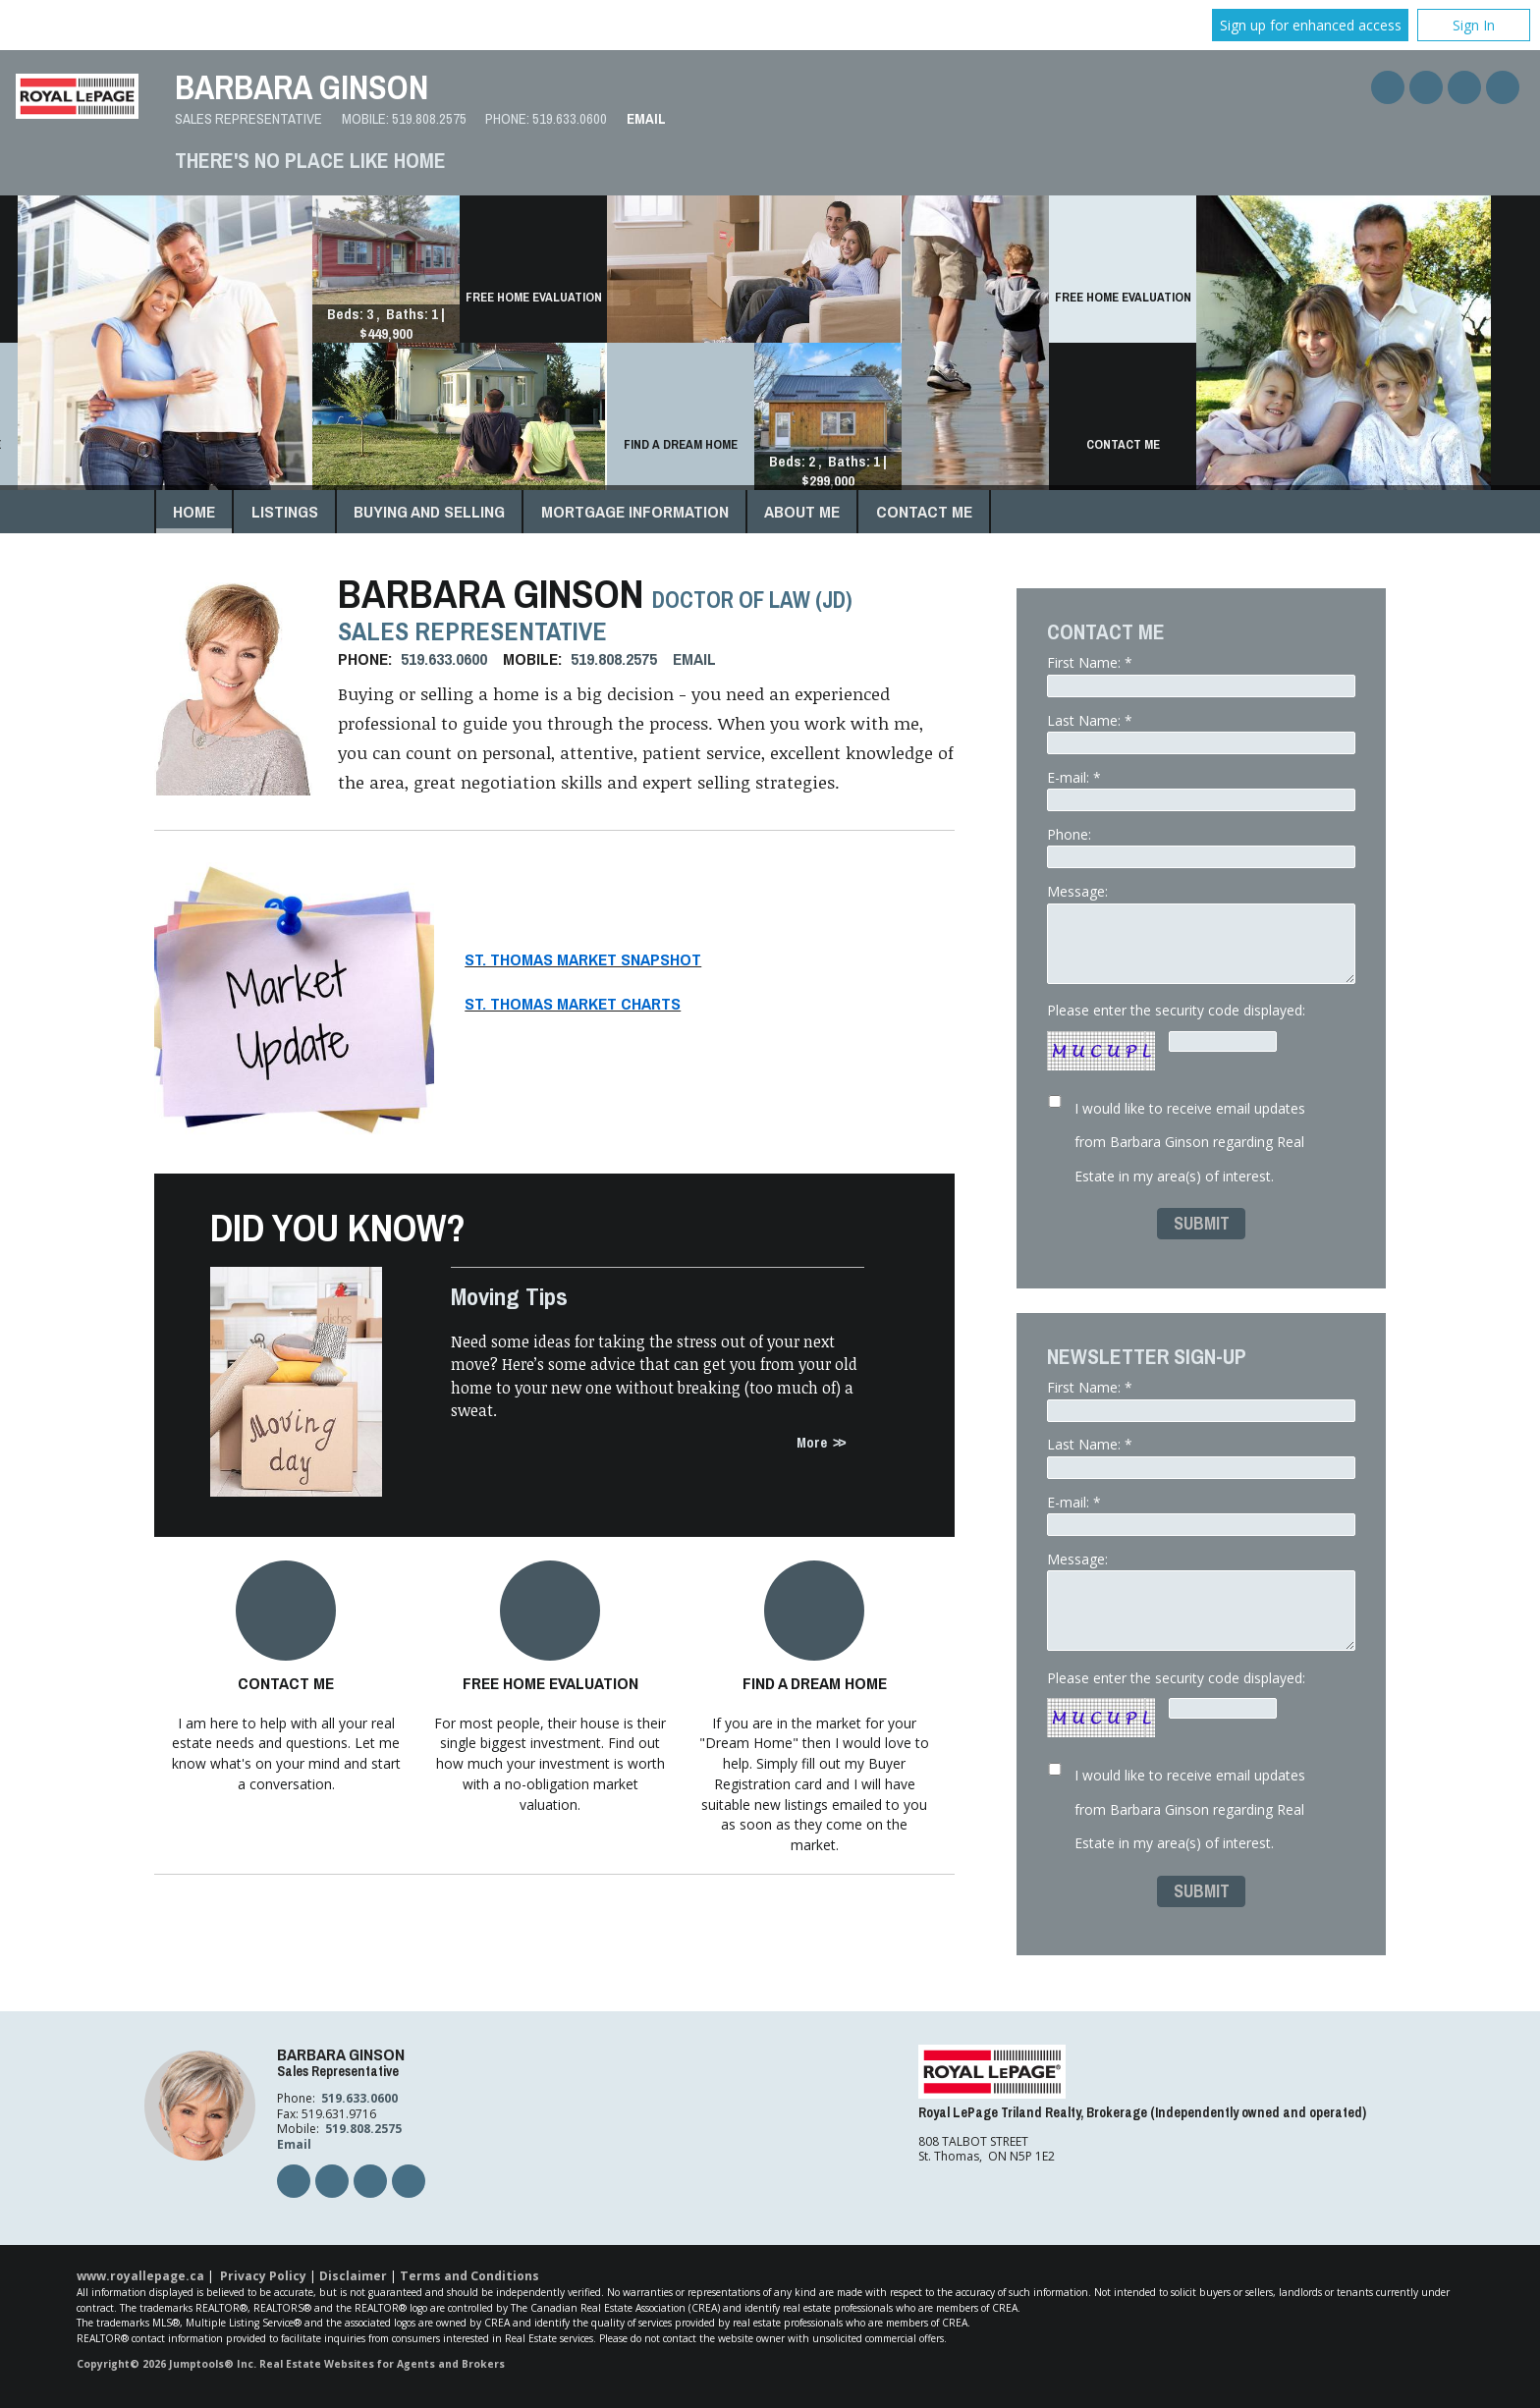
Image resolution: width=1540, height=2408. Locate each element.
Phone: (1201, 846)
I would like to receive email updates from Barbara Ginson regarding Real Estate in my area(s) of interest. (1189, 1142)
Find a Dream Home (814, 1682)
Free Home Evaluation (550, 1682)
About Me (802, 511)
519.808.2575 (429, 119)
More (812, 1442)
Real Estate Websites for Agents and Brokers (382, 2364)
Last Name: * (1201, 732)
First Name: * (1201, 674)
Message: (1201, 932)
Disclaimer (353, 2276)
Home (194, 511)
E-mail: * (1201, 789)
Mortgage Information (635, 511)
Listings (284, 511)
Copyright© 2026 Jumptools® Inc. (166, 2364)
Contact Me (924, 511)
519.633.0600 (569, 119)
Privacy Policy (263, 2276)
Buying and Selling (429, 511)
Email (646, 119)
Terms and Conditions (469, 2276)
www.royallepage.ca (140, 2276)
